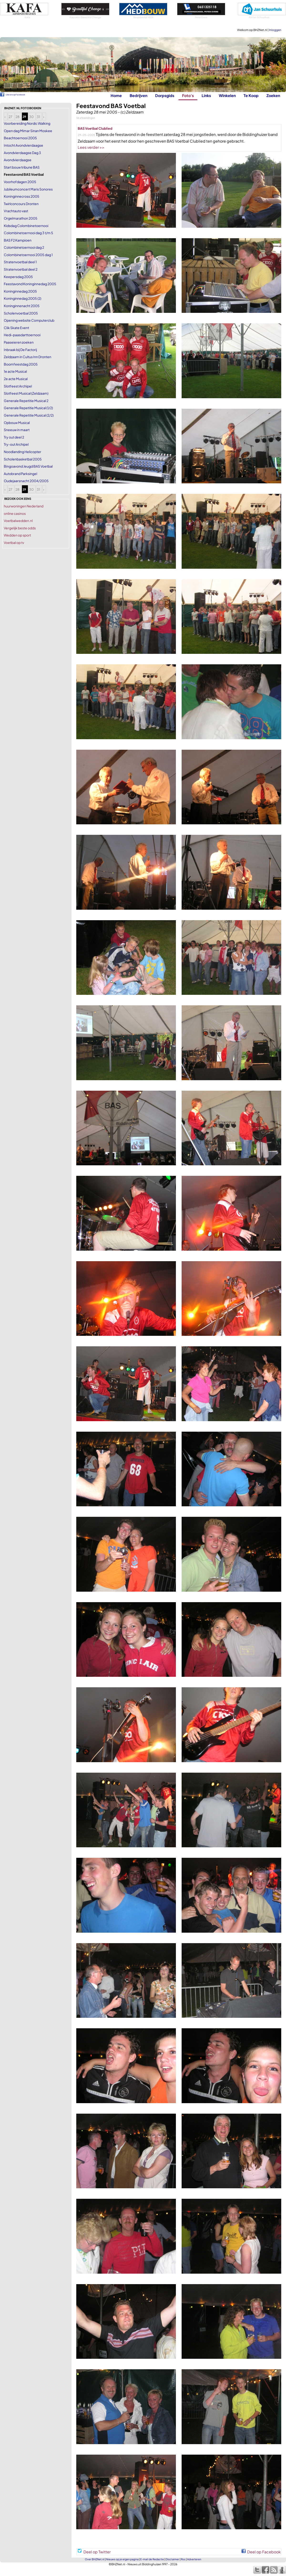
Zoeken (273, 95)
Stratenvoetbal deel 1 (20, 262)
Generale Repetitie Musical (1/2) (28, 408)
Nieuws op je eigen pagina (122, 2559)
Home (116, 95)
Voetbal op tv (14, 542)
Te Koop (251, 95)
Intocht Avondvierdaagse (23, 145)
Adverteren (194, 2559)
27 (10, 116)
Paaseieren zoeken (19, 342)
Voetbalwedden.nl (18, 520)
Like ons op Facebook (15, 94)
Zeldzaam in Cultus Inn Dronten (27, 357)
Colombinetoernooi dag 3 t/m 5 (28, 233)
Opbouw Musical (17, 422)
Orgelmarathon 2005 (20, 218)
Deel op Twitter (97, 2551)
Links (206, 95)
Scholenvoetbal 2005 (21, 313)
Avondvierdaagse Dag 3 (22, 152)
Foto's (188, 95)
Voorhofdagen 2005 (20, 182)
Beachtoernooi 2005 (20, 138)
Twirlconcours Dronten (21, 203)
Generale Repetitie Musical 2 (26, 400)
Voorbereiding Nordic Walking (27, 123)
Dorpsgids (164, 95)
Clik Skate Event (16, 327)
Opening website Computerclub (29, 320)
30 (31, 116)
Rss (183, 2559)
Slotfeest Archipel (18, 386)
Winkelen (227, 95)
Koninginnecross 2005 (21, 196)
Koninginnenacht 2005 (22, 306)
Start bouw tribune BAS (22, 167)
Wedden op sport (17, 535)
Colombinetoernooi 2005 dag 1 (28, 255)
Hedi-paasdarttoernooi (22, 335)
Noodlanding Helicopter (22, 451)
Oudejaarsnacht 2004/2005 (26, 481)
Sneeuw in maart (17, 430)
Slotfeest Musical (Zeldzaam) (26, 393)
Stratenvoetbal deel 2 (20, 269)
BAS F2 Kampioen (17, 240)
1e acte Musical (15, 371)
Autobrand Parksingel (20, 473)
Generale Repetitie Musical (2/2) (29, 415)
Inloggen (275, 30)
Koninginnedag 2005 (20, 291)
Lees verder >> (91, 147)
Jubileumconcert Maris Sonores (28, 189)
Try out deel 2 (14, 437)
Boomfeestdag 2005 (21, 364)
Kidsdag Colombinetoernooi (26, 225)
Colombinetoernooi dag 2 (24, 247)
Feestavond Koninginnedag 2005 (30, 284)
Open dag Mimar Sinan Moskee (28, 131)
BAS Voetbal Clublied (95, 128)
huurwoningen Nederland (23, 506)
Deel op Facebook (264, 2551)
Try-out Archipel (16, 444)
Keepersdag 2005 (18, 276)
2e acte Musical (16, 379)
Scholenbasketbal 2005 (23, 459)
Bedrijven (138, 95)
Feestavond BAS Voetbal (24, 174)
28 (17, 116)
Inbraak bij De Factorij (20, 349)
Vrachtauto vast (16, 211)
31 (38, 116)
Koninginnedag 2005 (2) (22, 298)
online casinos (15, 513)
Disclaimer (172, 2559)
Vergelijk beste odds (20, 528)
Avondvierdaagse (17, 160)
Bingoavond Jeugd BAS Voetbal (28, 466)
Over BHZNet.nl (94, 2559)
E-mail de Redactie (152, 2559)
